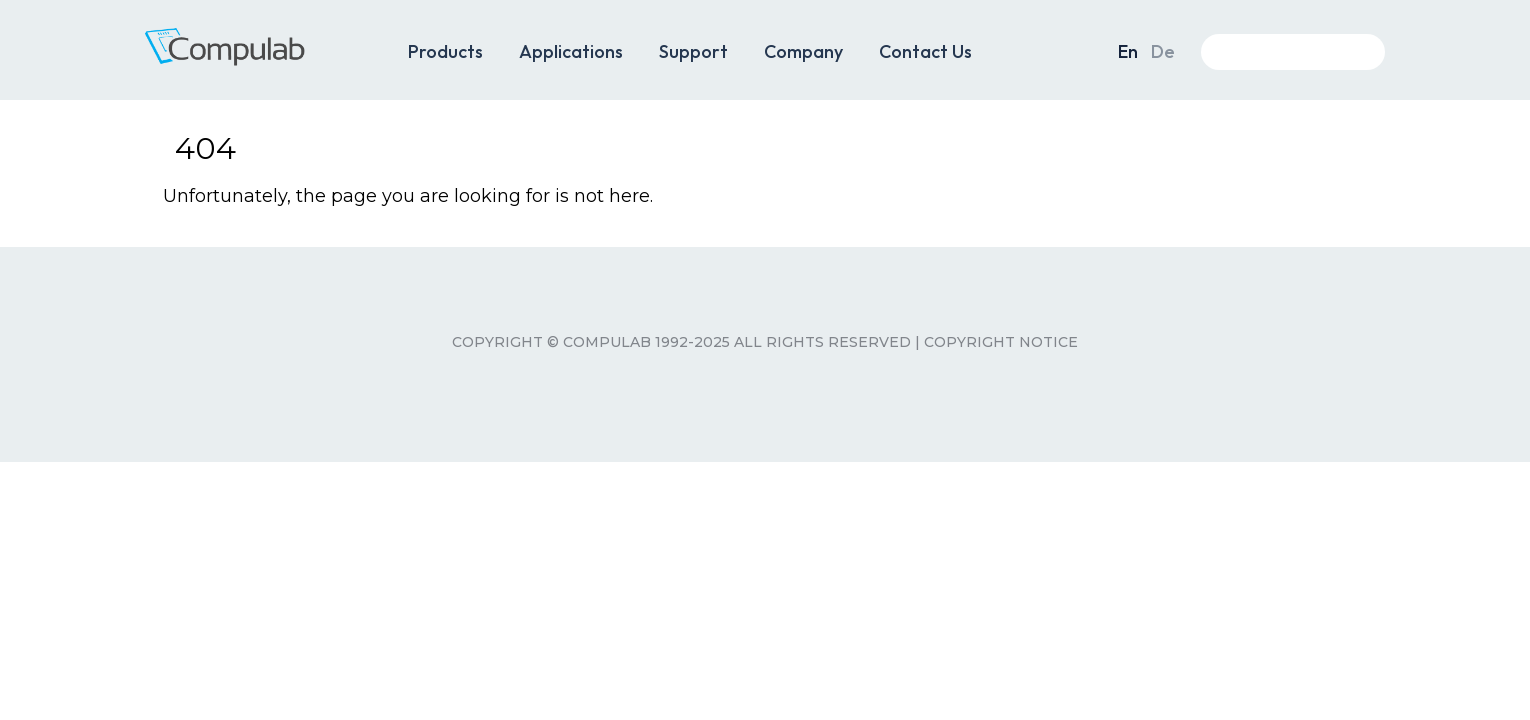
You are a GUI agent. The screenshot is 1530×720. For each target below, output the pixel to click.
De (1163, 51)
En (1128, 51)
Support (693, 51)
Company (803, 51)
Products (445, 51)
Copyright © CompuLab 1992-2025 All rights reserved (681, 342)
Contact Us (925, 51)
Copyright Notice (1001, 342)
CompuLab (255, 58)
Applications (571, 51)
